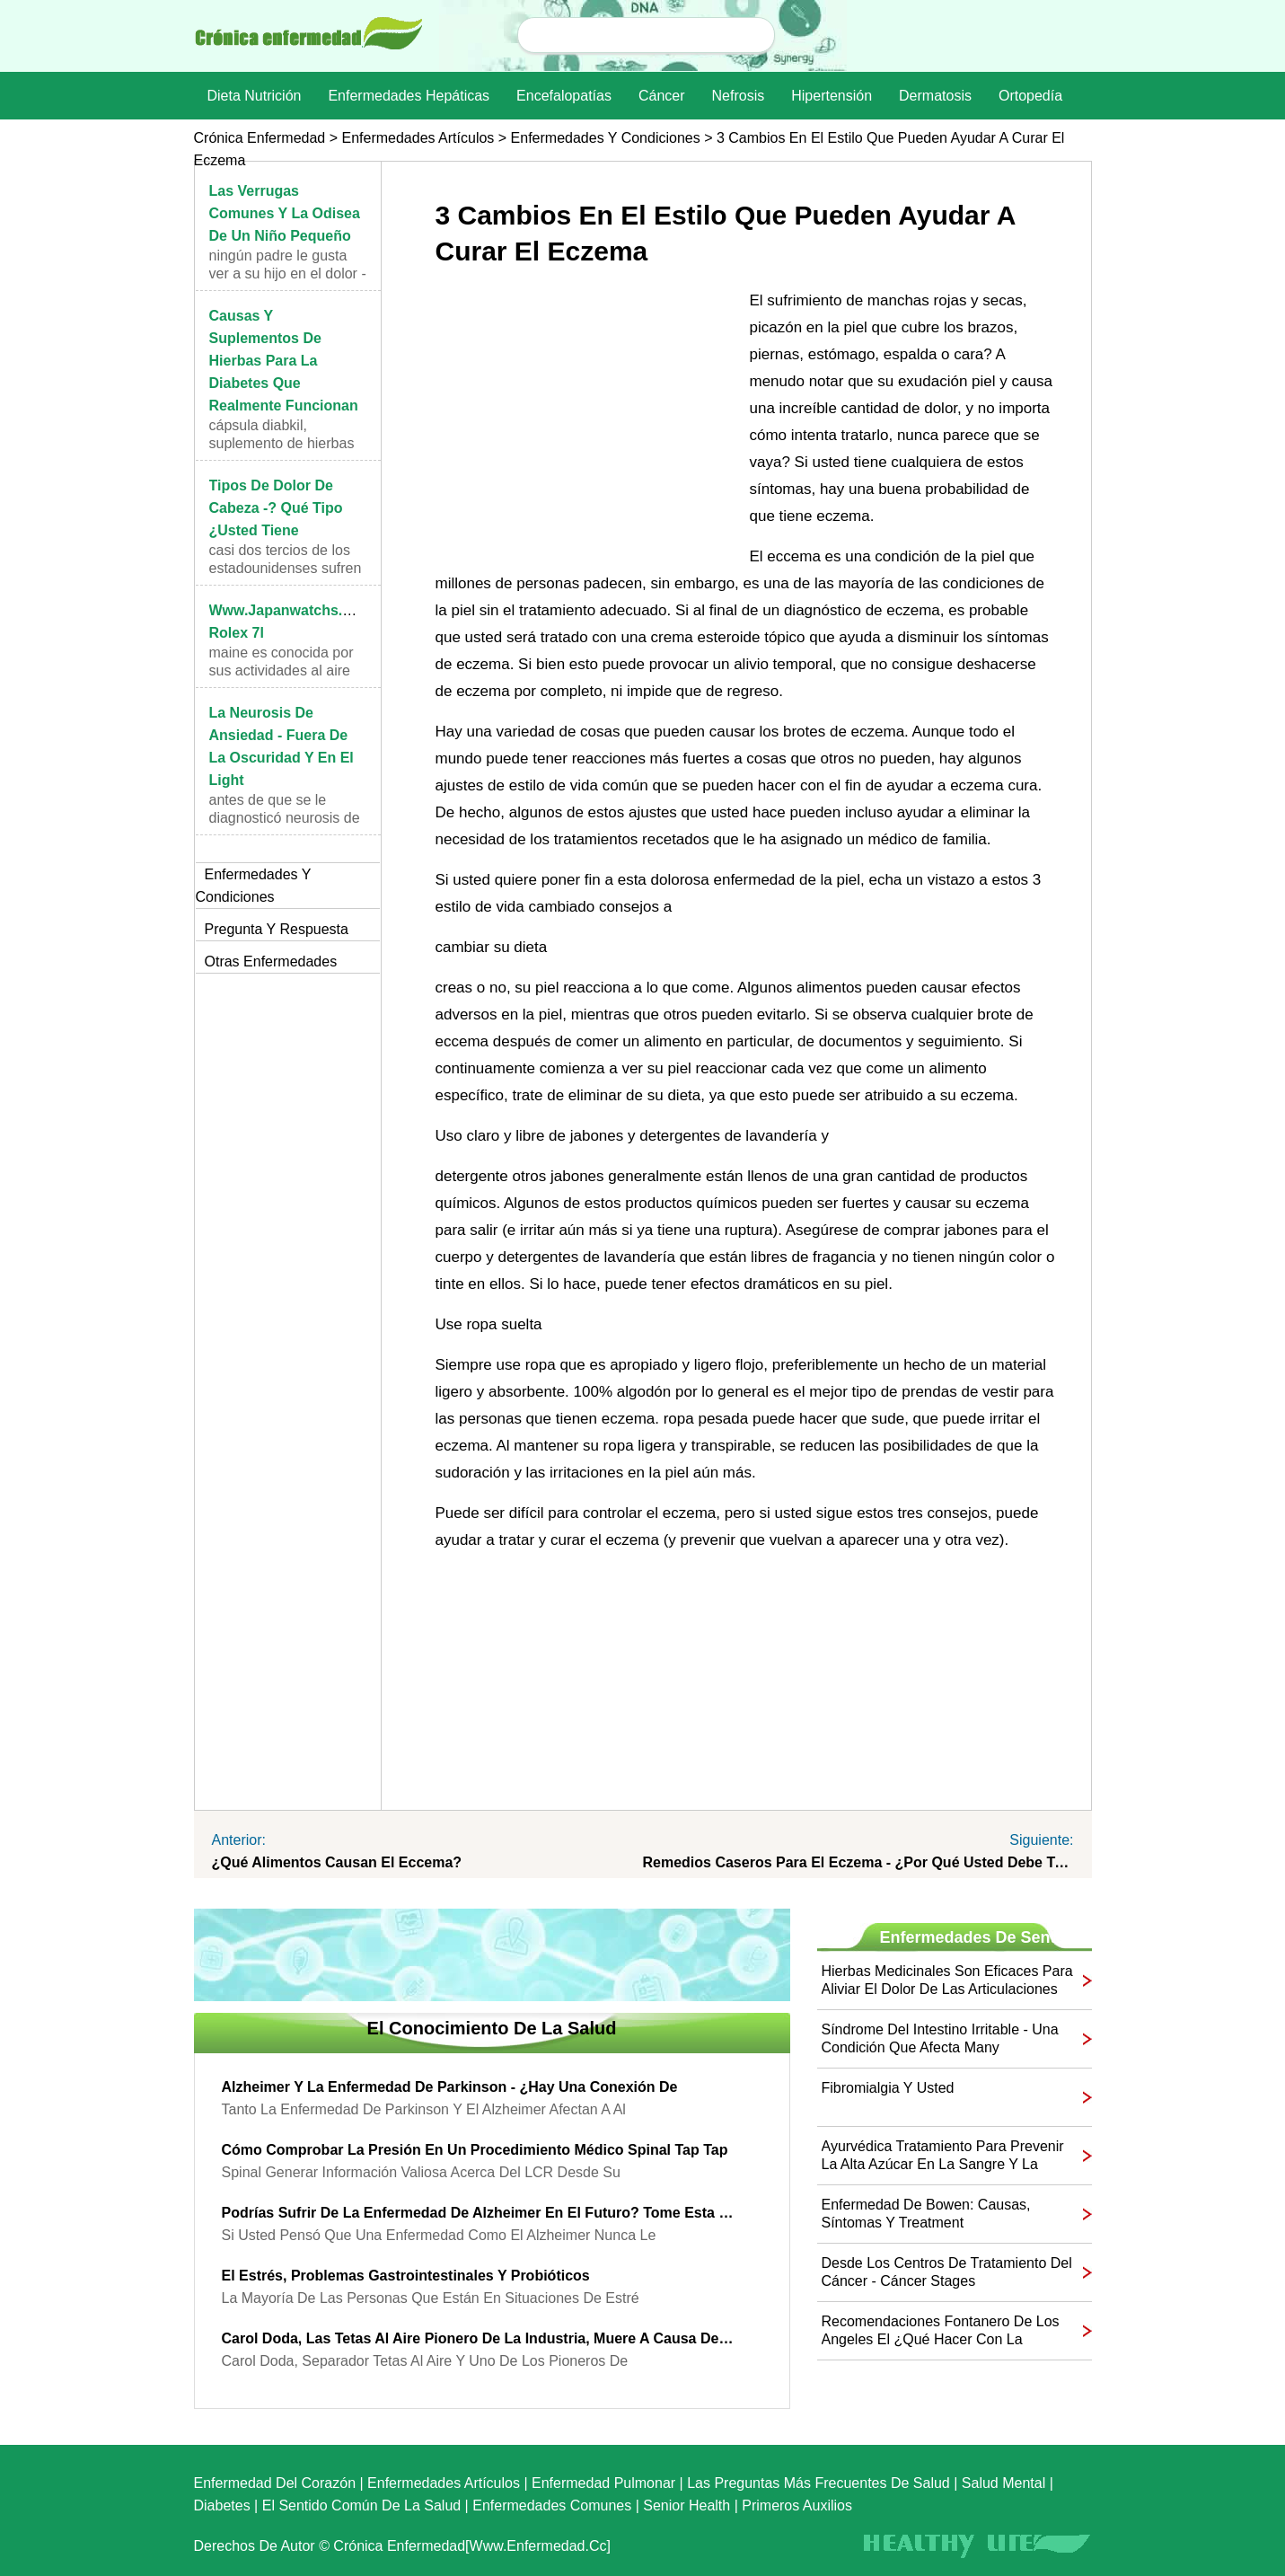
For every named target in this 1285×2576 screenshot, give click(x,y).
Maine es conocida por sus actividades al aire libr (281, 670)
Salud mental (1003, 2483)
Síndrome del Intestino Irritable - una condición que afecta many (940, 2038)
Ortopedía (1030, 95)
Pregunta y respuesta (276, 929)
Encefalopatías (564, 95)
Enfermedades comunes (551, 2505)
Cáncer (661, 95)
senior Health (686, 2505)
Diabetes (222, 2505)
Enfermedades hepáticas (408, 95)
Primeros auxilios (797, 2505)
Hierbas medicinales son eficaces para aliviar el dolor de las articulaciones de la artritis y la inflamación (947, 1980)
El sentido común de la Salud (361, 2505)
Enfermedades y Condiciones (605, 138)
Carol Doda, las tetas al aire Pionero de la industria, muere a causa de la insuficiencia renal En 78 (478, 2338)
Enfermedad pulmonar (603, 2483)
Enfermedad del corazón (275, 2483)
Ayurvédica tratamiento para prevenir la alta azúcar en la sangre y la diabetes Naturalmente (943, 2156)
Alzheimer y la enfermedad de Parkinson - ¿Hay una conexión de (450, 2087)
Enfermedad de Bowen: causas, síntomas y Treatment (926, 2213)
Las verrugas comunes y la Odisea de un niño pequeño (284, 213)
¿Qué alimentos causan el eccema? (337, 1862)
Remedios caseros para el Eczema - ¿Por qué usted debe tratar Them (858, 1862)
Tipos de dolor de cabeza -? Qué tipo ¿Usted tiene (276, 508)
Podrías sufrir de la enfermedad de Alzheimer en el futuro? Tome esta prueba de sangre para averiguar (478, 2212)
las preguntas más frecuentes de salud (818, 2483)
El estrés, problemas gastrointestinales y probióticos (406, 2275)
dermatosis (935, 95)
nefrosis (738, 95)
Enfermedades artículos (417, 138)
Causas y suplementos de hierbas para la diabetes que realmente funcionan (283, 360)
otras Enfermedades (271, 961)
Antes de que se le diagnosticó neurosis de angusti (284, 817)
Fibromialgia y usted (888, 2087)
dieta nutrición (254, 95)
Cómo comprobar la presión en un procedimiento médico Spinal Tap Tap (475, 2149)
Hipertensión (831, 95)
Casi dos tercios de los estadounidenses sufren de (285, 568)
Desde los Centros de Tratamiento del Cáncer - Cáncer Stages (947, 2272)
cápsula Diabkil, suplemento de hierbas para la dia (282, 443)
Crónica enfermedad (260, 138)
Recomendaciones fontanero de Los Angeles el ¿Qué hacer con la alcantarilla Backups (941, 2331)
